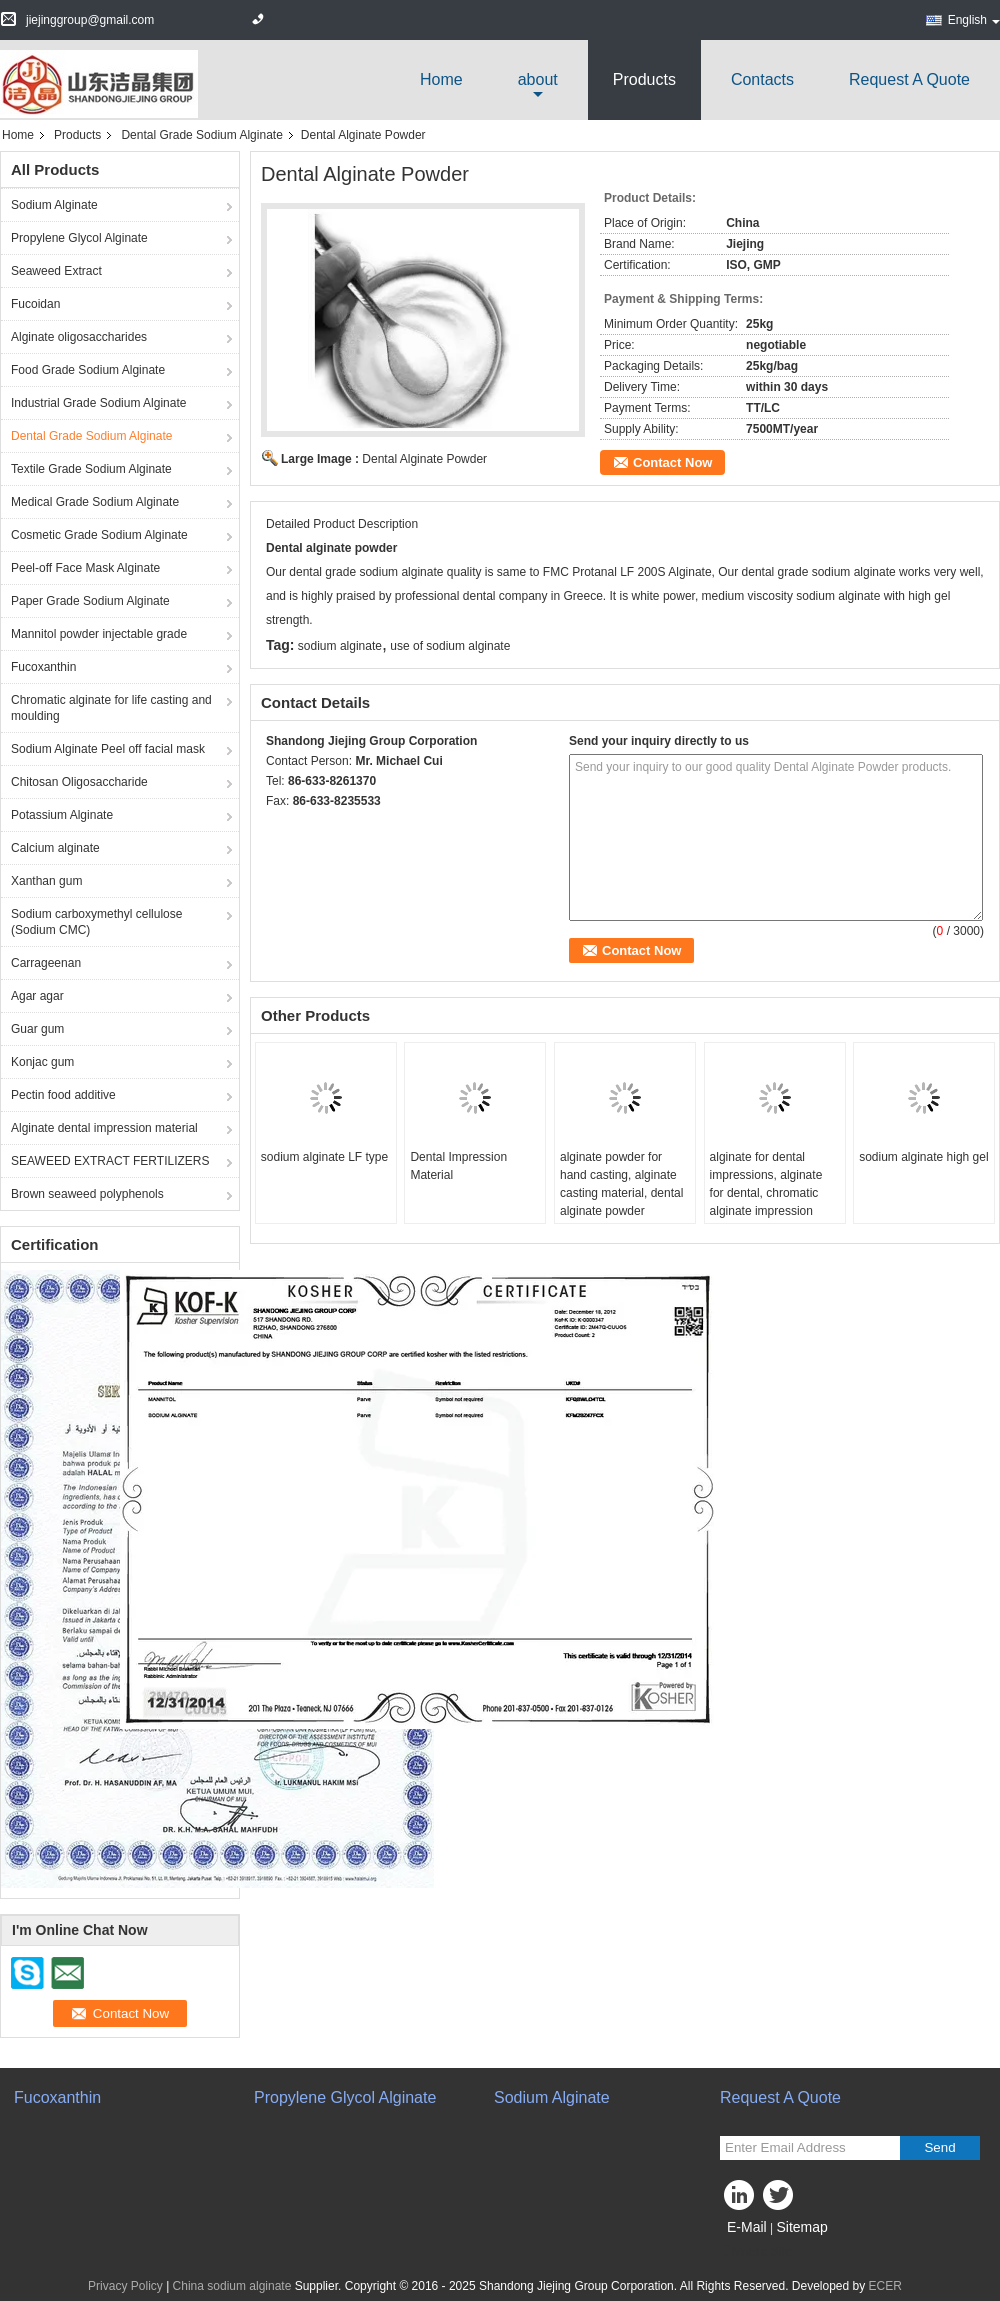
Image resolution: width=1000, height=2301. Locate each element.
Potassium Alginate (62, 815)
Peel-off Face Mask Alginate (85, 568)
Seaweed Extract (56, 271)
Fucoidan (35, 304)
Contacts (762, 79)
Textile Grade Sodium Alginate (91, 469)
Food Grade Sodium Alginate (88, 370)
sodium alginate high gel (923, 1157)
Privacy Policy (125, 2286)
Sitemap (801, 2227)
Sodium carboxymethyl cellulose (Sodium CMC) (96, 922)
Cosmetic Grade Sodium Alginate (99, 535)
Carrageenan (46, 963)
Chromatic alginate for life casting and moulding (111, 708)
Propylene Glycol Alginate (79, 238)
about (538, 79)
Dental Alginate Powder (424, 459)
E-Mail (747, 2227)
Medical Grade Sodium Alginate (95, 502)
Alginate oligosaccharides (79, 337)
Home (441, 79)
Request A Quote (909, 79)
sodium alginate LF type (324, 1157)
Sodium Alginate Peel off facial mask (108, 749)
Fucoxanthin (43, 667)
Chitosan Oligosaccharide (79, 782)
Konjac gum (42, 1062)
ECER (885, 2286)
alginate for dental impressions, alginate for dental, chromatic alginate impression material (766, 1193)
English (974, 20)
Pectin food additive (63, 1095)
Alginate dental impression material (104, 1128)
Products (644, 79)
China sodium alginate (232, 2286)
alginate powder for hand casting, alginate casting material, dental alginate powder (621, 1184)
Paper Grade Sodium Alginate (90, 601)
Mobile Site (755, 2252)
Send (939, 2147)
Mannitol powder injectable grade (99, 634)
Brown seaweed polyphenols (87, 1194)
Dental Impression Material (458, 1166)
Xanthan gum (46, 881)
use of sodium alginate (450, 646)
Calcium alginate (55, 848)
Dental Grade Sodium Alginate (201, 135)
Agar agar (37, 996)
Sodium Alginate (54, 205)
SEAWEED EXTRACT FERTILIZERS (110, 1161)
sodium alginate (340, 646)
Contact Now (672, 462)
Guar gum (37, 1029)
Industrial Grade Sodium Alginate (98, 403)
